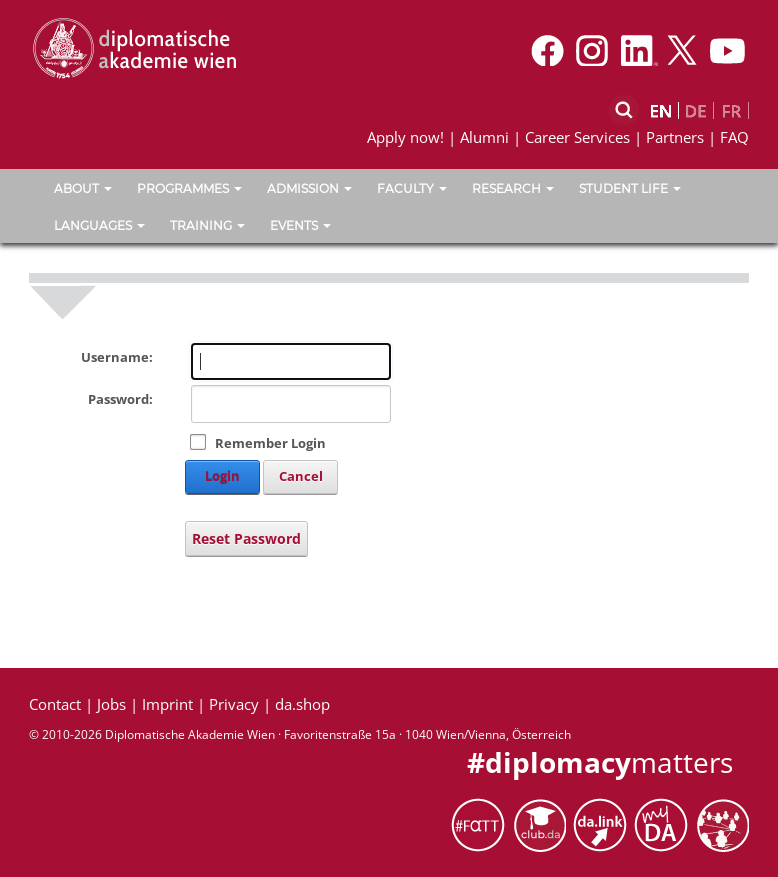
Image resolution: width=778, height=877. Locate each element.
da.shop (302, 704)
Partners (675, 137)
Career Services (577, 137)
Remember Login (270, 443)
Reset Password (246, 538)
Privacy (234, 704)
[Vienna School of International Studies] (134, 47)
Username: (117, 357)
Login (222, 476)
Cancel (301, 476)
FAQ (734, 137)
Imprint (167, 704)
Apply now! (405, 137)
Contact (55, 704)
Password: (120, 399)
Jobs (111, 704)
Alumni (484, 137)
